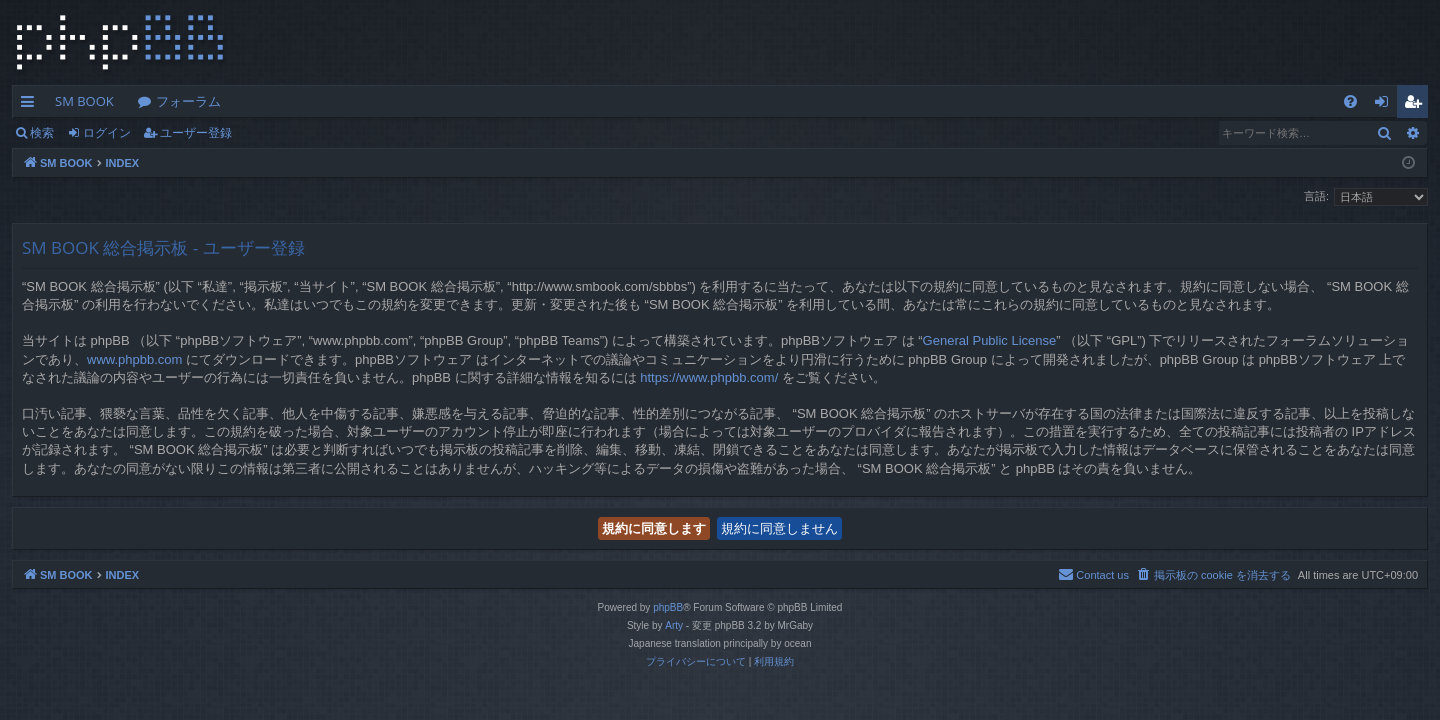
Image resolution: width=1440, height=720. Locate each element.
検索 (42, 132)
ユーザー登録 (196, 132)
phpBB (668, 607)
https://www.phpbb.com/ (709, 377)
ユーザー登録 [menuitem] (1417, 105)
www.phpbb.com (134, 359)
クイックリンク (31, 105)
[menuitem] (1350, 101)
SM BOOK (84, 101)
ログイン (107, 132)
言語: (1316, 196)
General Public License (990, 340)
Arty (674, 625)
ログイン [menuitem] (1386, 105)
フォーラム (188, 101)
